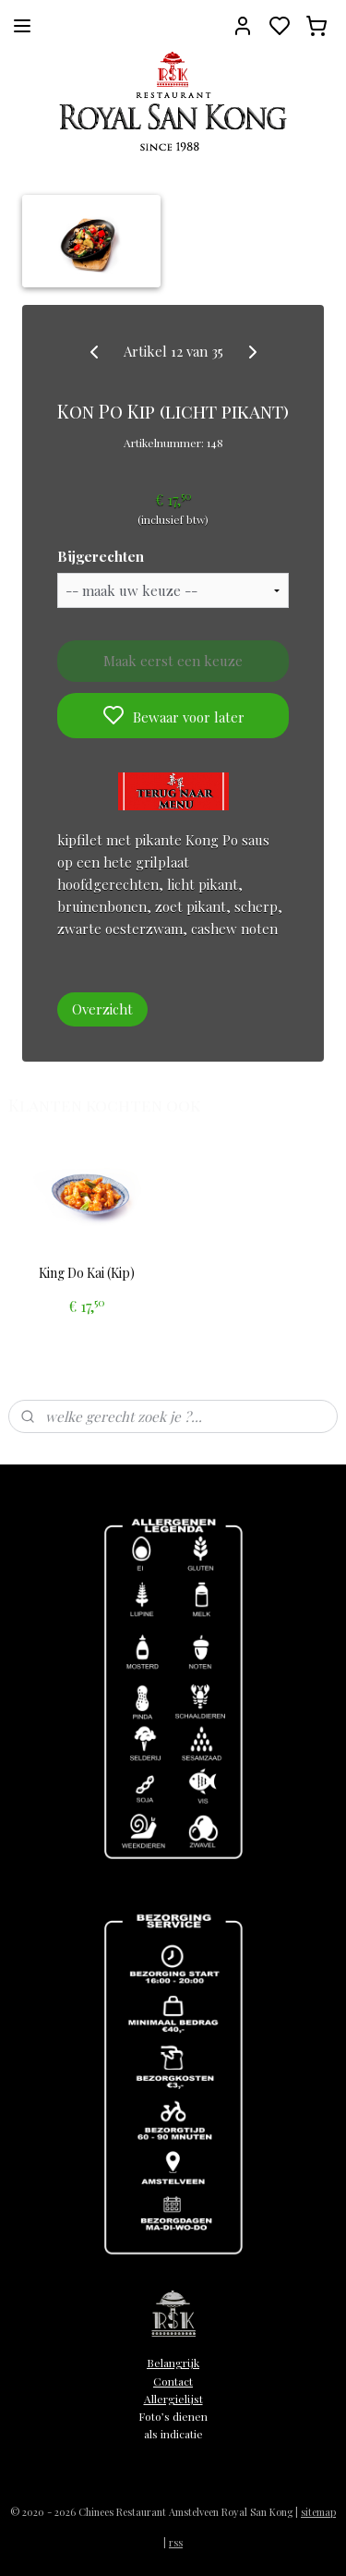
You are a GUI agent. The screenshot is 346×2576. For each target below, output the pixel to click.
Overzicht (102, 1009)
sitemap (318, 2512)
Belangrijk (173, 2362)
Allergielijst (173, 2398)
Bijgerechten (100, 556)
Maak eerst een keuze (173, 660)
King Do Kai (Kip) (87, 1274)
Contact (173, 2381)
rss (176, 2542)
